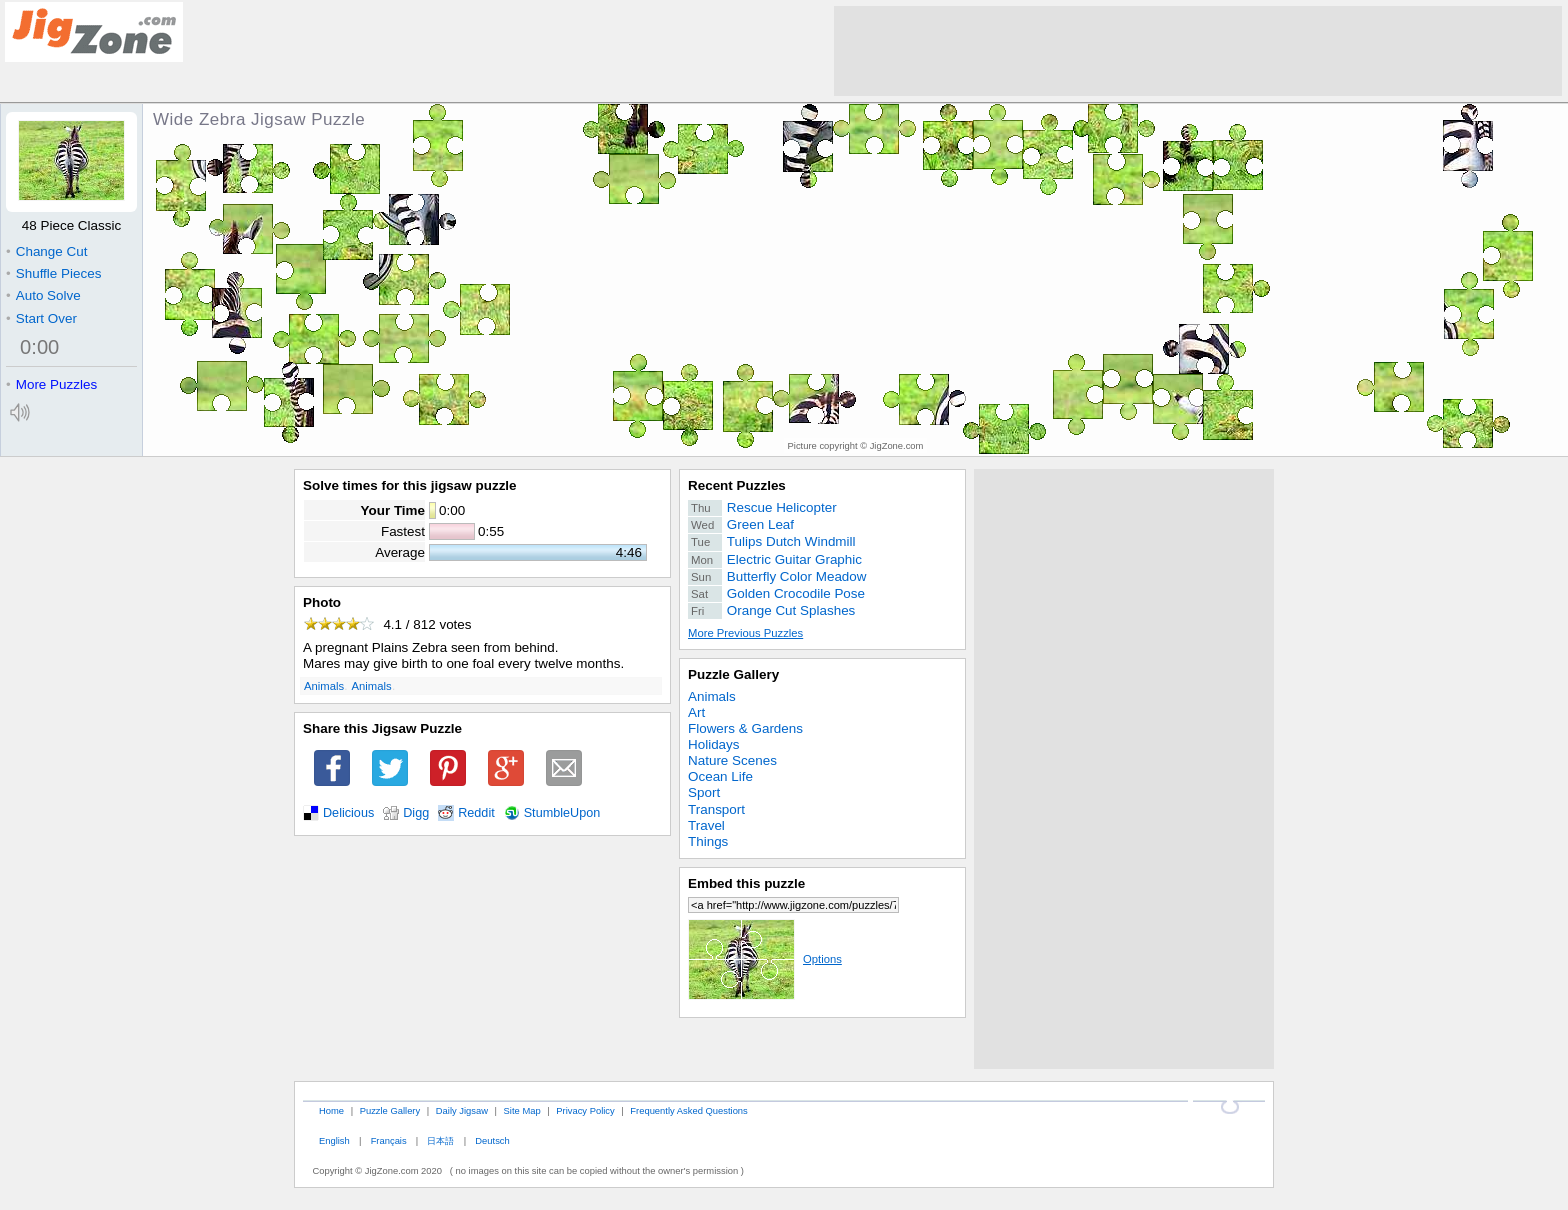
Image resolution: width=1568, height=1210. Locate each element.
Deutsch (492, 1140)
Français (389, 1140)
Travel (706, 825)
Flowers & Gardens (745, 728)
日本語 (440, 1140)
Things (708, 841)
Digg (416, 813)
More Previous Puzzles (745, 633)
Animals (324, 686)
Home (331, 1110)
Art (696, 712)
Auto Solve (43, 295)
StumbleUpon (562, 813)
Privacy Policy (585, 1110)
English (334, 1140)
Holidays (714, 744)
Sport (704, 792)
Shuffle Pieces (53, 273)
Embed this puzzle (746, 883)
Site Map (522, 1110)
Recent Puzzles (737, 485)
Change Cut (46, 251)
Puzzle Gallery (733, 674)
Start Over (41, 318)
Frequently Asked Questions (688, 1110)
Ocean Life (720, 776)
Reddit (476, 813)
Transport (716, 809)
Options (765, 959)
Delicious (348, 813)
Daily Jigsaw (462, 1110)
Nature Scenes (732, 760)
